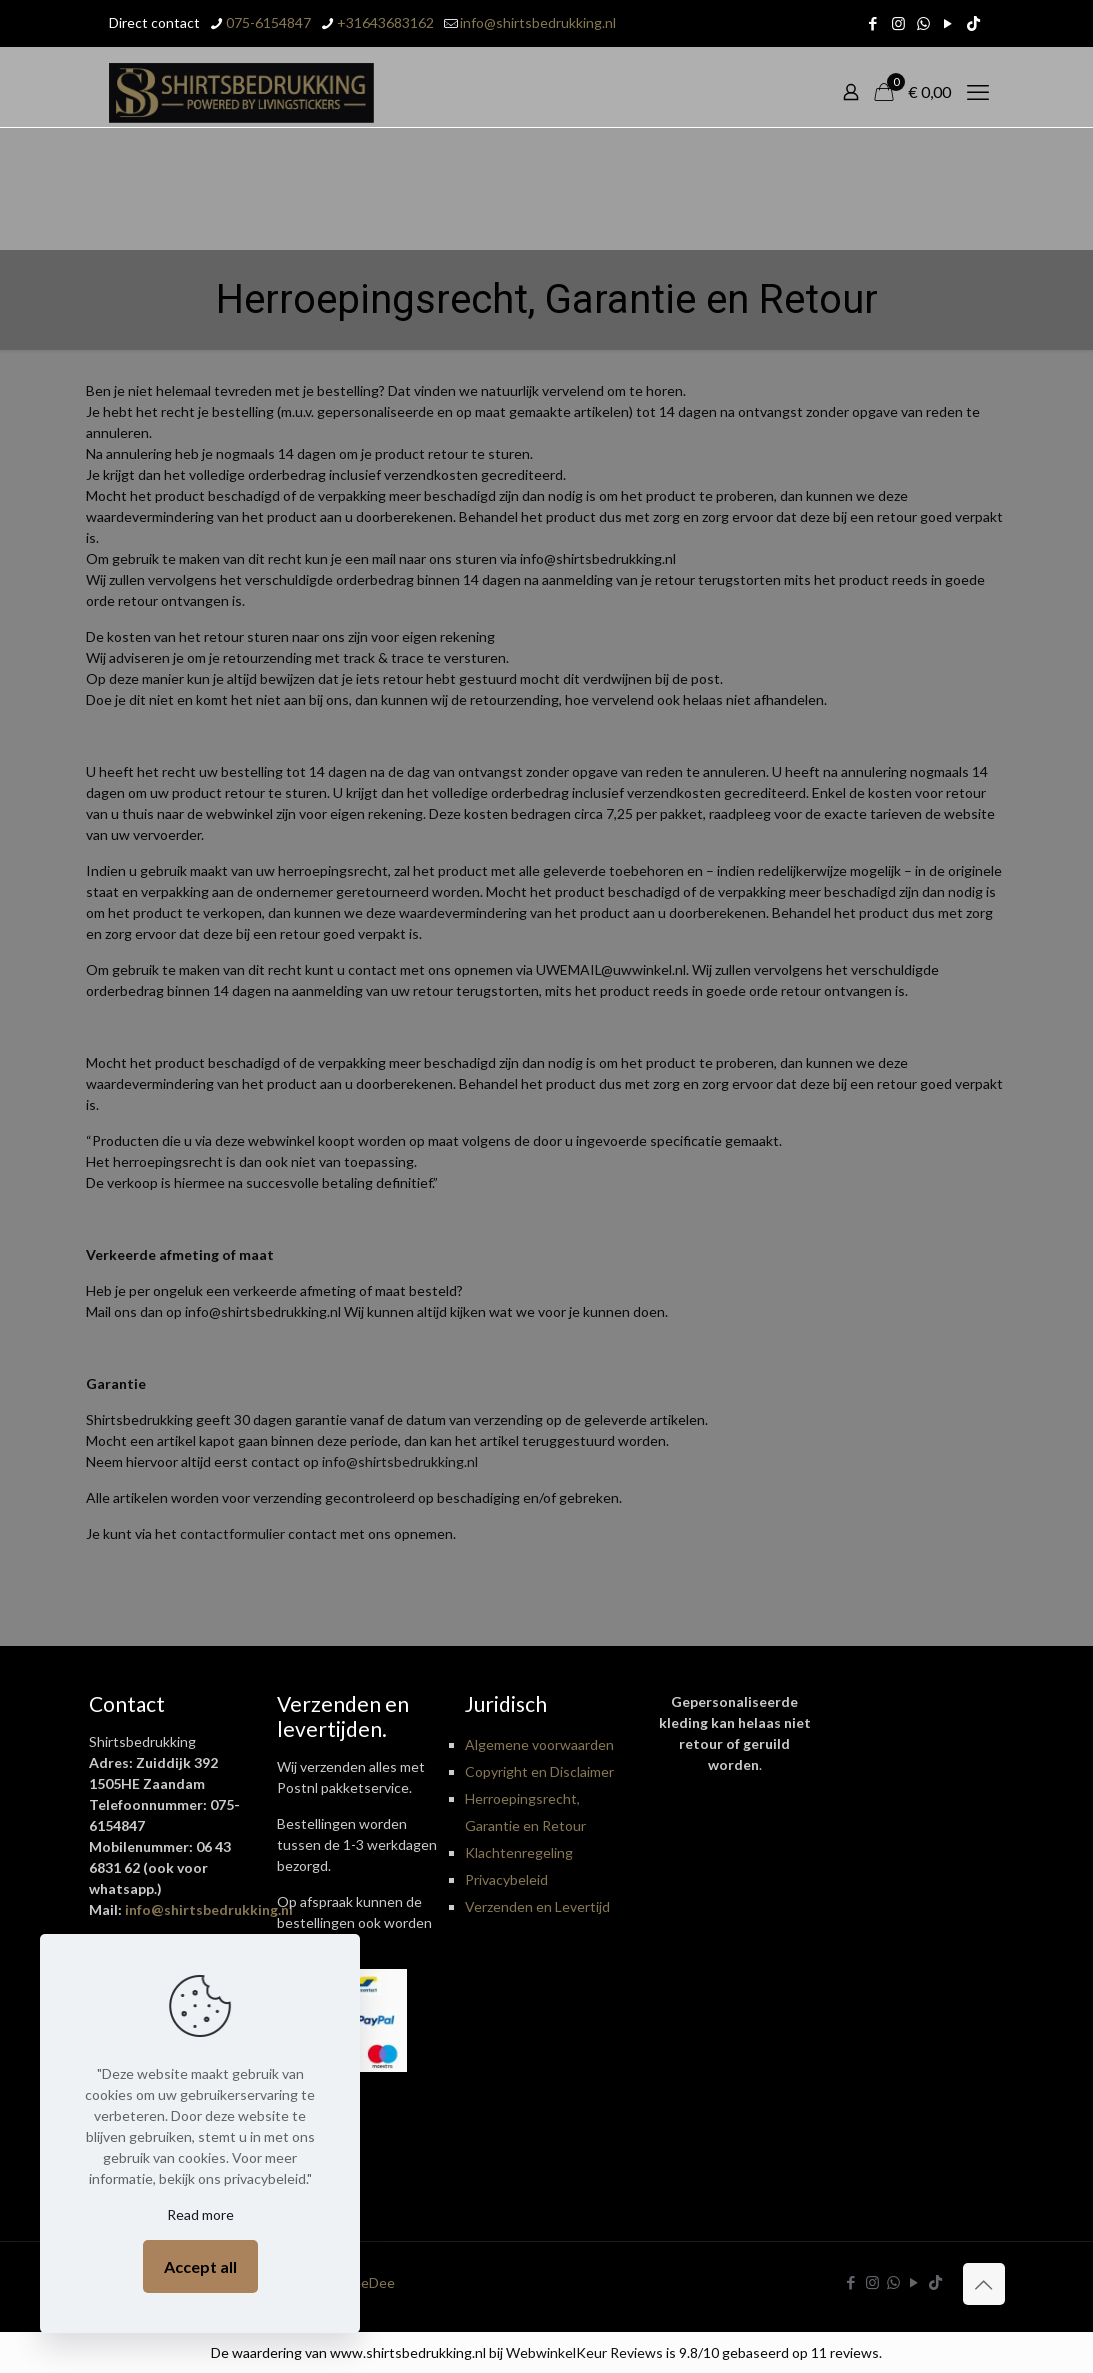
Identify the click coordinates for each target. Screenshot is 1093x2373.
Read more (200, 2214)
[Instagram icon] (898, 23)
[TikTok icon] (973, 23)
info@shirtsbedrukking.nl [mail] (538, 22)
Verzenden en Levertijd (537, 1906)
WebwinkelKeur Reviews (584, 2352)
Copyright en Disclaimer (539, 1771)
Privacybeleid (506, 1879)
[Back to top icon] (984, 2284)
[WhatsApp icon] (923, 23)
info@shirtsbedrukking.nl (400, 1461)
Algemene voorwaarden (539, 1744)
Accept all (200, 2266)
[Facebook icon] (873, 23)
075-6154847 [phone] (268, 22)
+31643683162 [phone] (385, 22)
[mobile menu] (978, 92)
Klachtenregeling (519, 1852)
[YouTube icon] (948, 23)
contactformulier (232, 1533)
